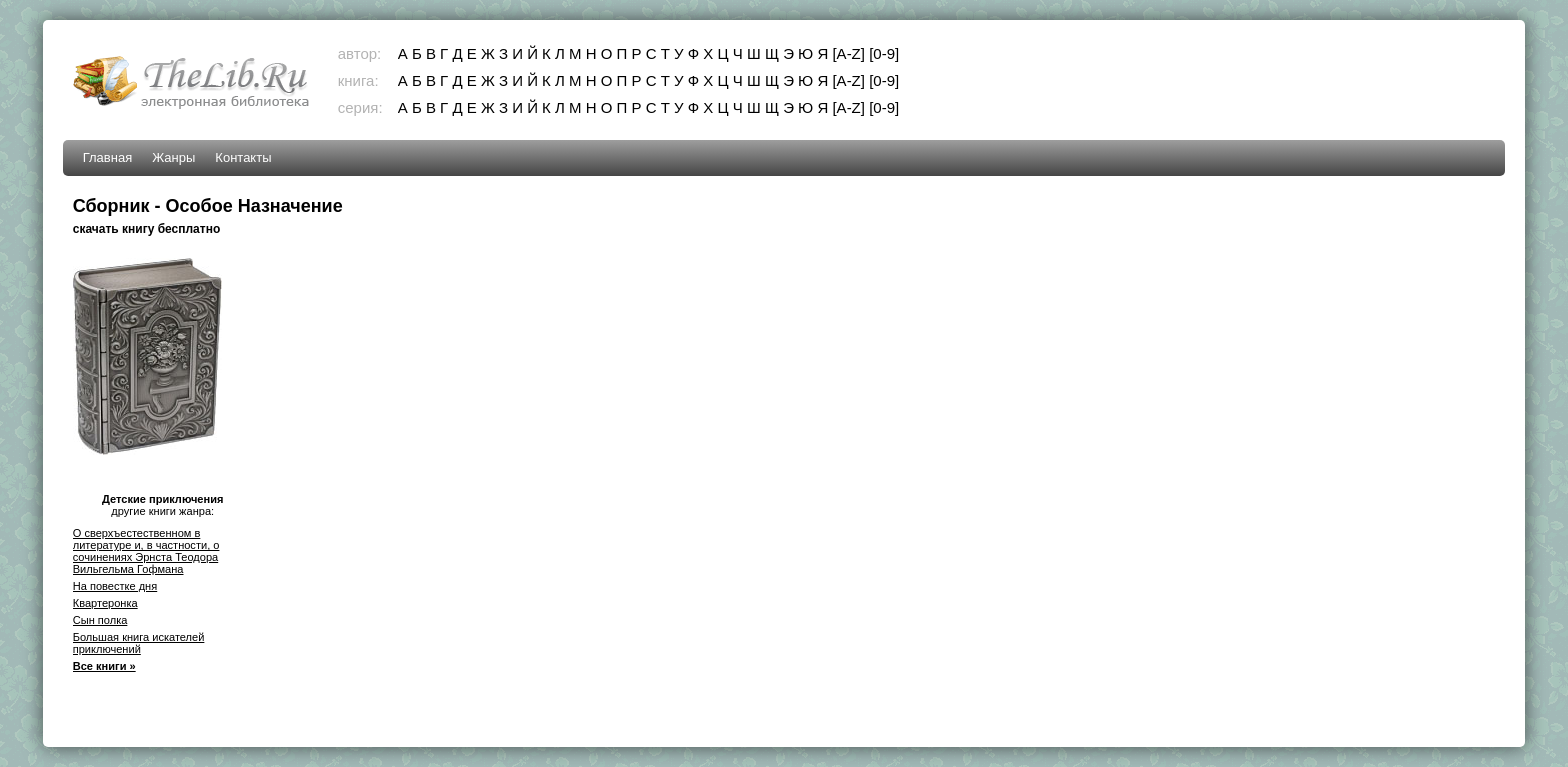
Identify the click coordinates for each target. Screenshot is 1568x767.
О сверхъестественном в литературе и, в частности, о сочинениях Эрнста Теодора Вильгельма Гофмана (146, 551)
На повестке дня (115, 586)
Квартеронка (105, 603)
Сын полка (100, 620)
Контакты (243, 157)
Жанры (173, 157)
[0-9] (884, 53)
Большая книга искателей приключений (139, 643)
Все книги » (104, 666)
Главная (107, 157)
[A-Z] (848, 53)
